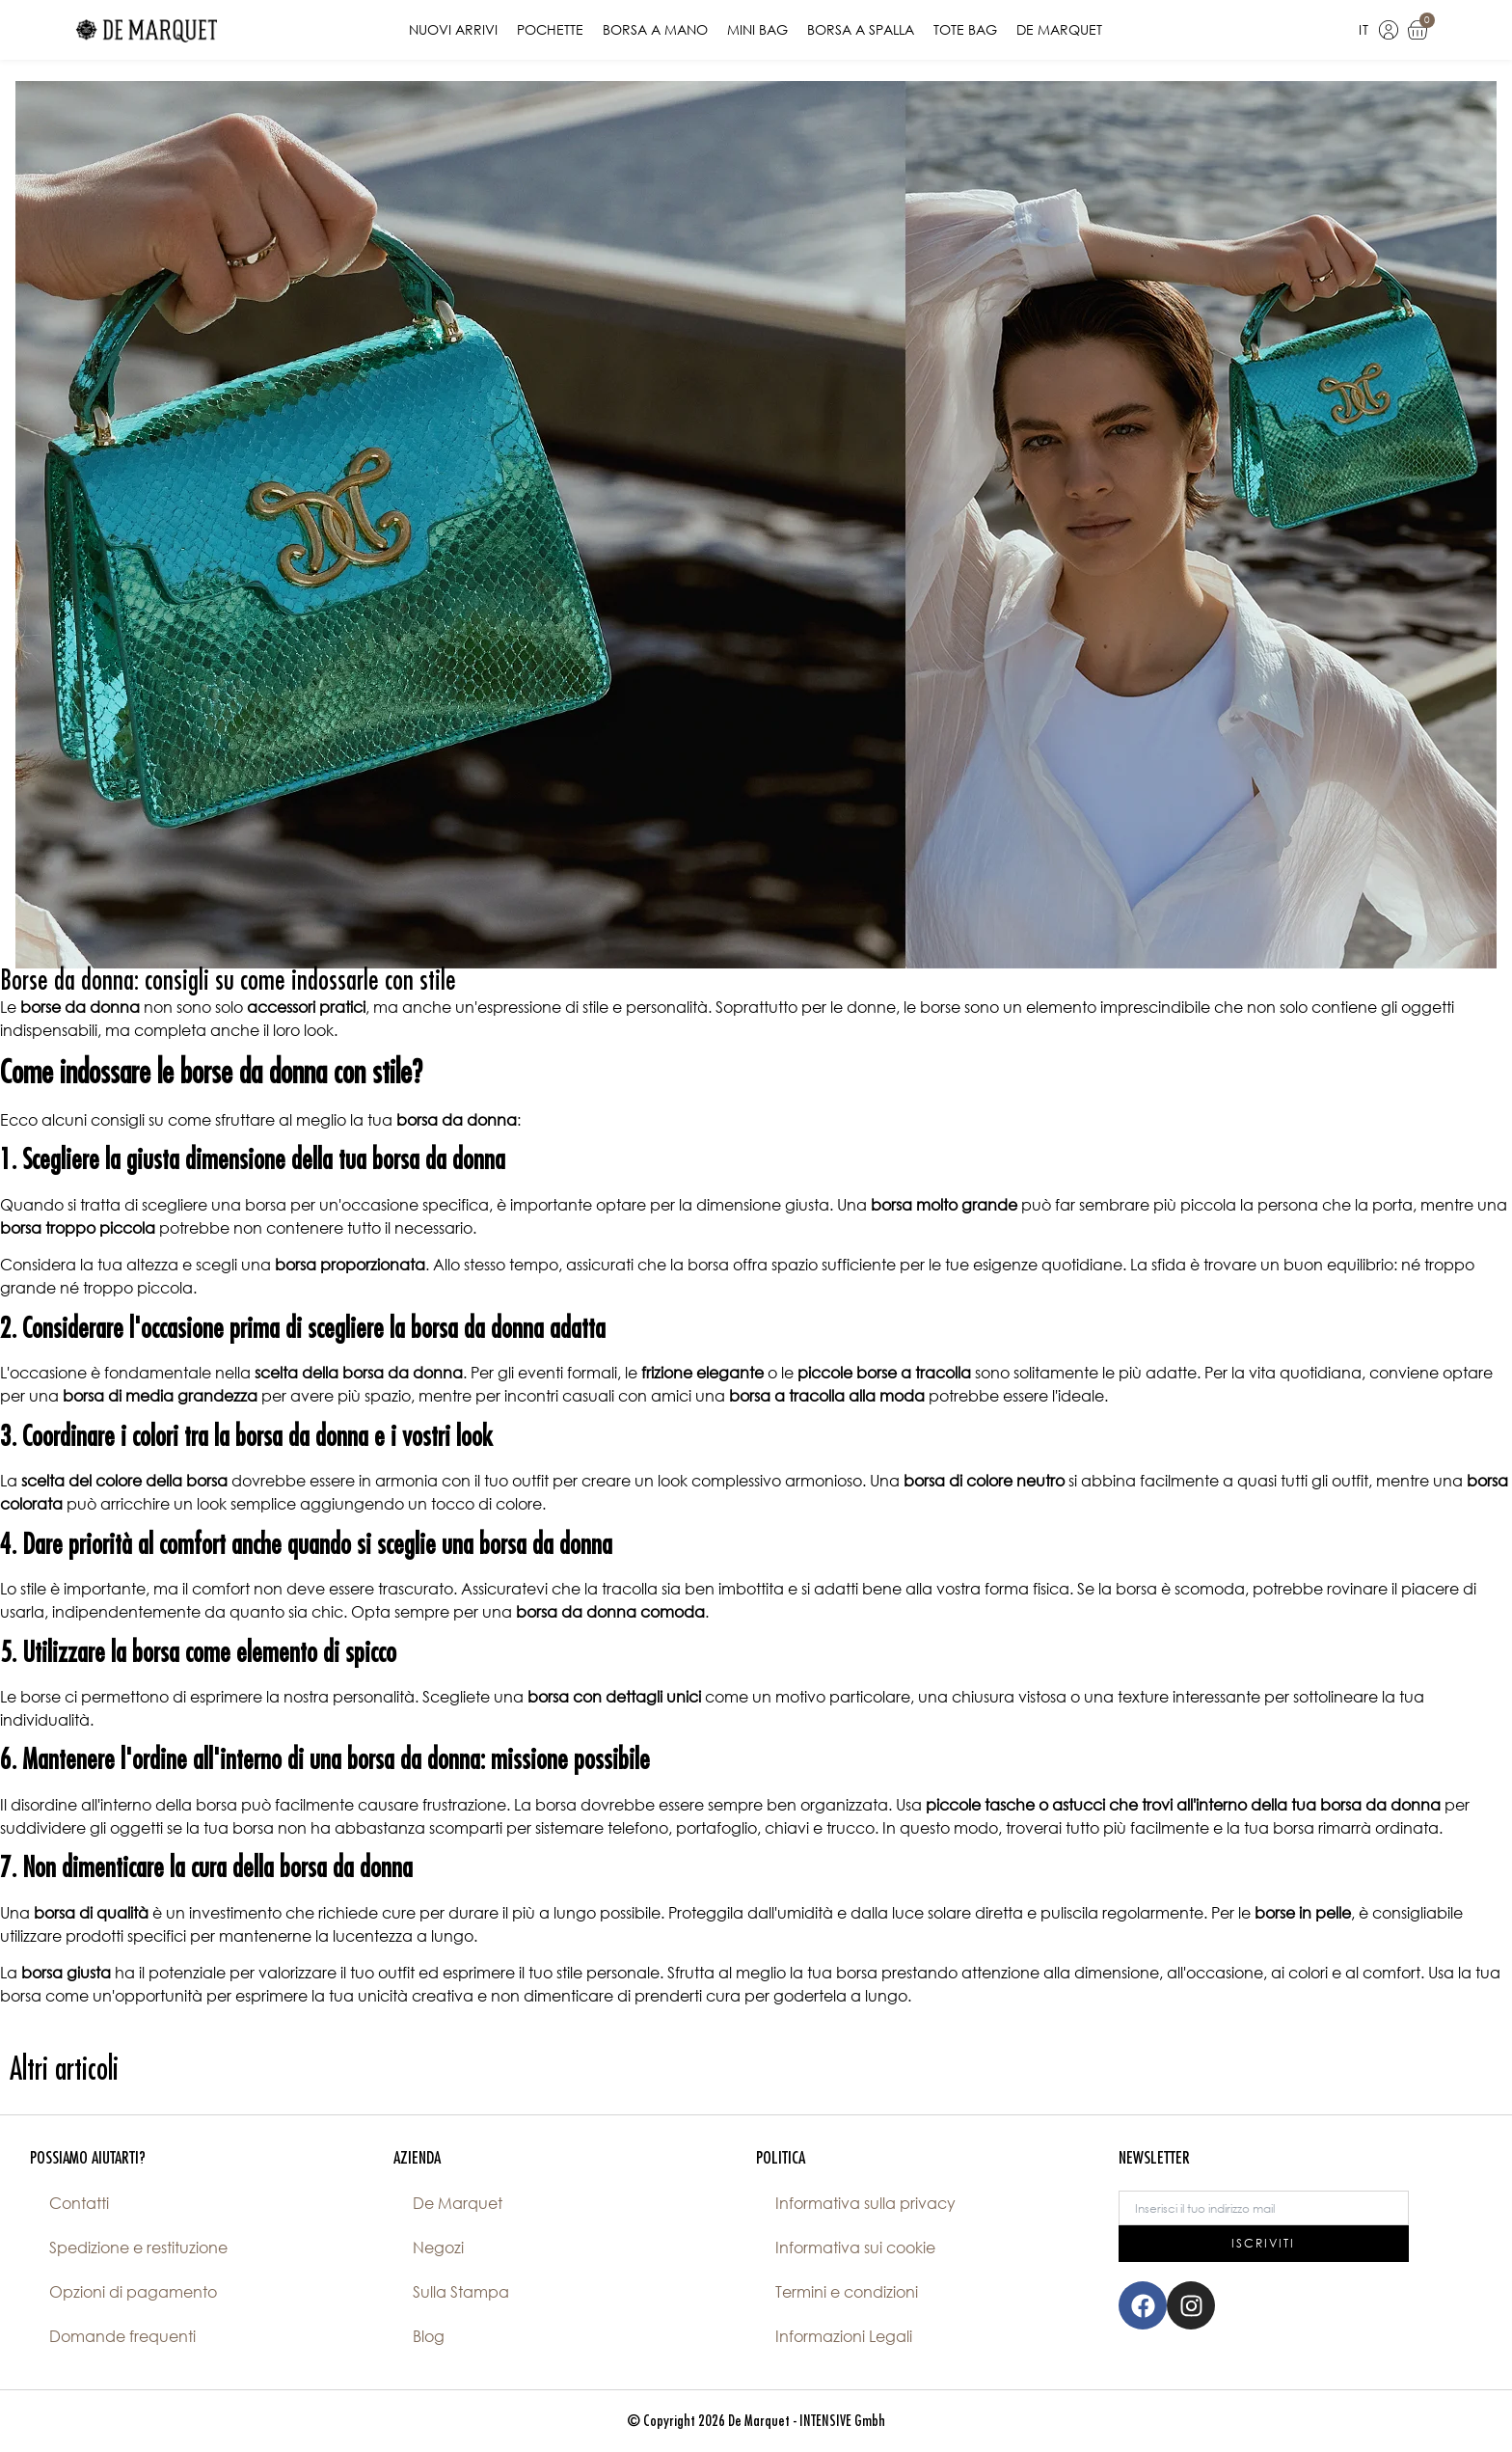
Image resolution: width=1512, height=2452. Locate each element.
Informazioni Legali (843, 2336)
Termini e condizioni (846, 2292)
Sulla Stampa (461, 2292)
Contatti (79, 2203)
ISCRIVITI (1263, 2243)
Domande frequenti (122, 2336)
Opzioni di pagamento (133, 2292)
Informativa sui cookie (855, 2247)
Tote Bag (965, 29)
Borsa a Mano (655, 29)
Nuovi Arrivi (453, 29)
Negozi (438, 2247)
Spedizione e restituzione (138, 2247)
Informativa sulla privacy (865, 2203)
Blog (429, 2336)
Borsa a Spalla (860, 29)
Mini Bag (757, 29)
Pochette (550, 29)
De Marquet (1059, 29)
